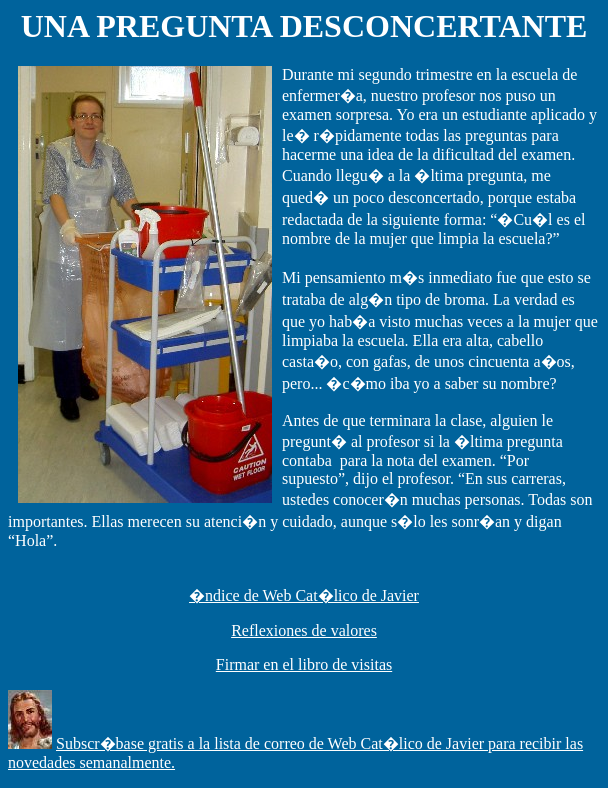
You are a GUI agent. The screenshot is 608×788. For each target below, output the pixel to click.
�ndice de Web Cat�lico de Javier (304, 595)
